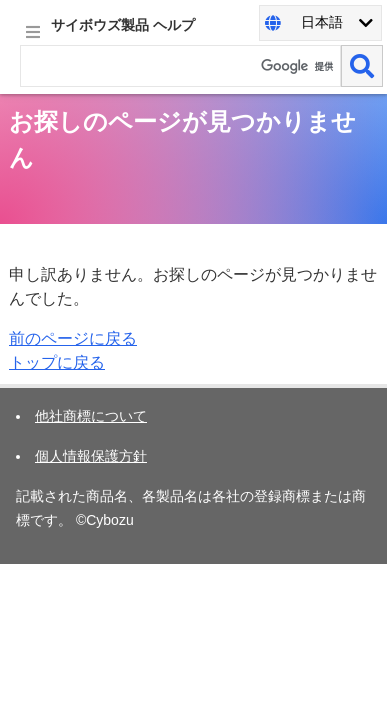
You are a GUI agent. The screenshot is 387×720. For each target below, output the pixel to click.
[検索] (362, 66)
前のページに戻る (73, 338)
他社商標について (91, 416)
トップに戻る (57, 362)
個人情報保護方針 (91, 456)
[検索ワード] (180, 66)
